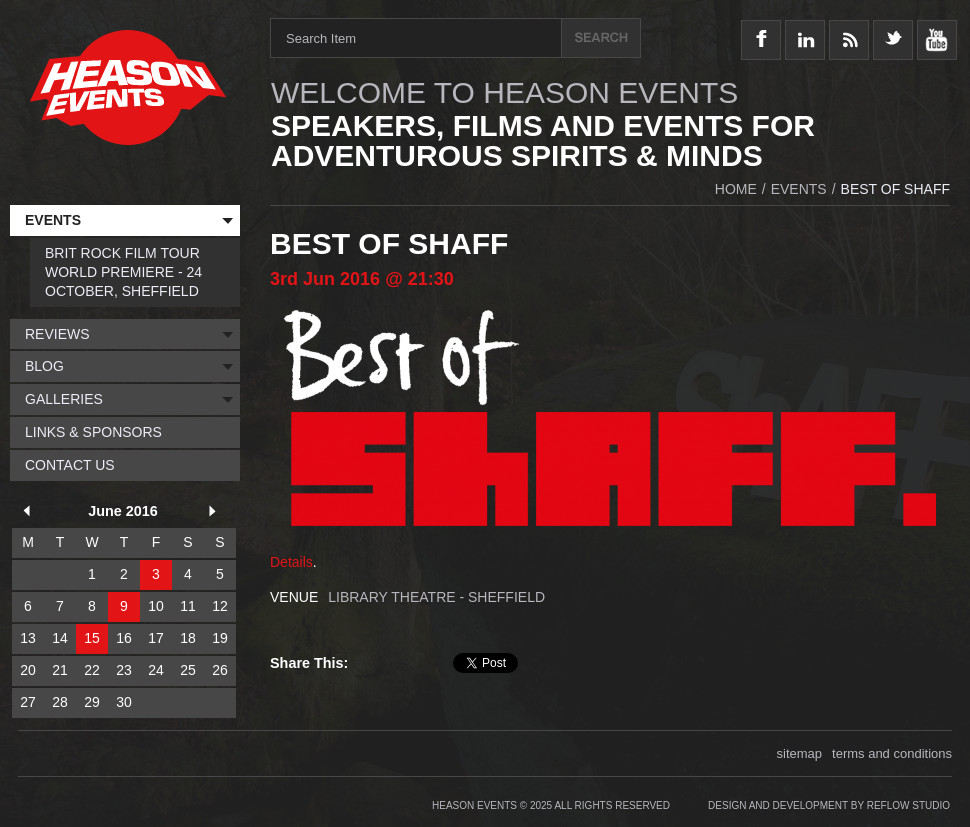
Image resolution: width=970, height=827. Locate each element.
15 (92, 638)
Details (291, 562)
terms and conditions (892, 753)
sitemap (800, 753)
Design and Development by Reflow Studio (829, 805)
